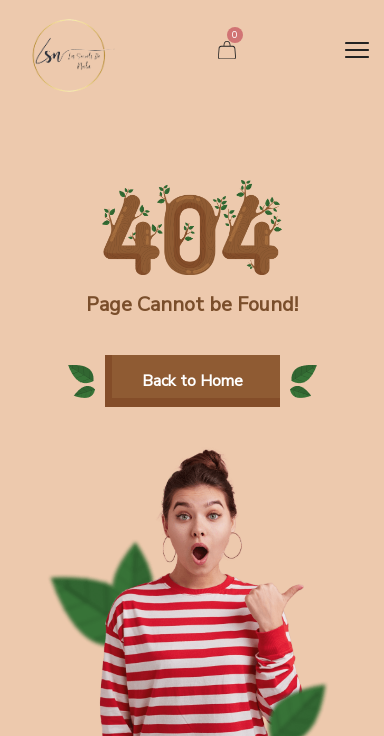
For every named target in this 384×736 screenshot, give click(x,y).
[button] (192, 381)
